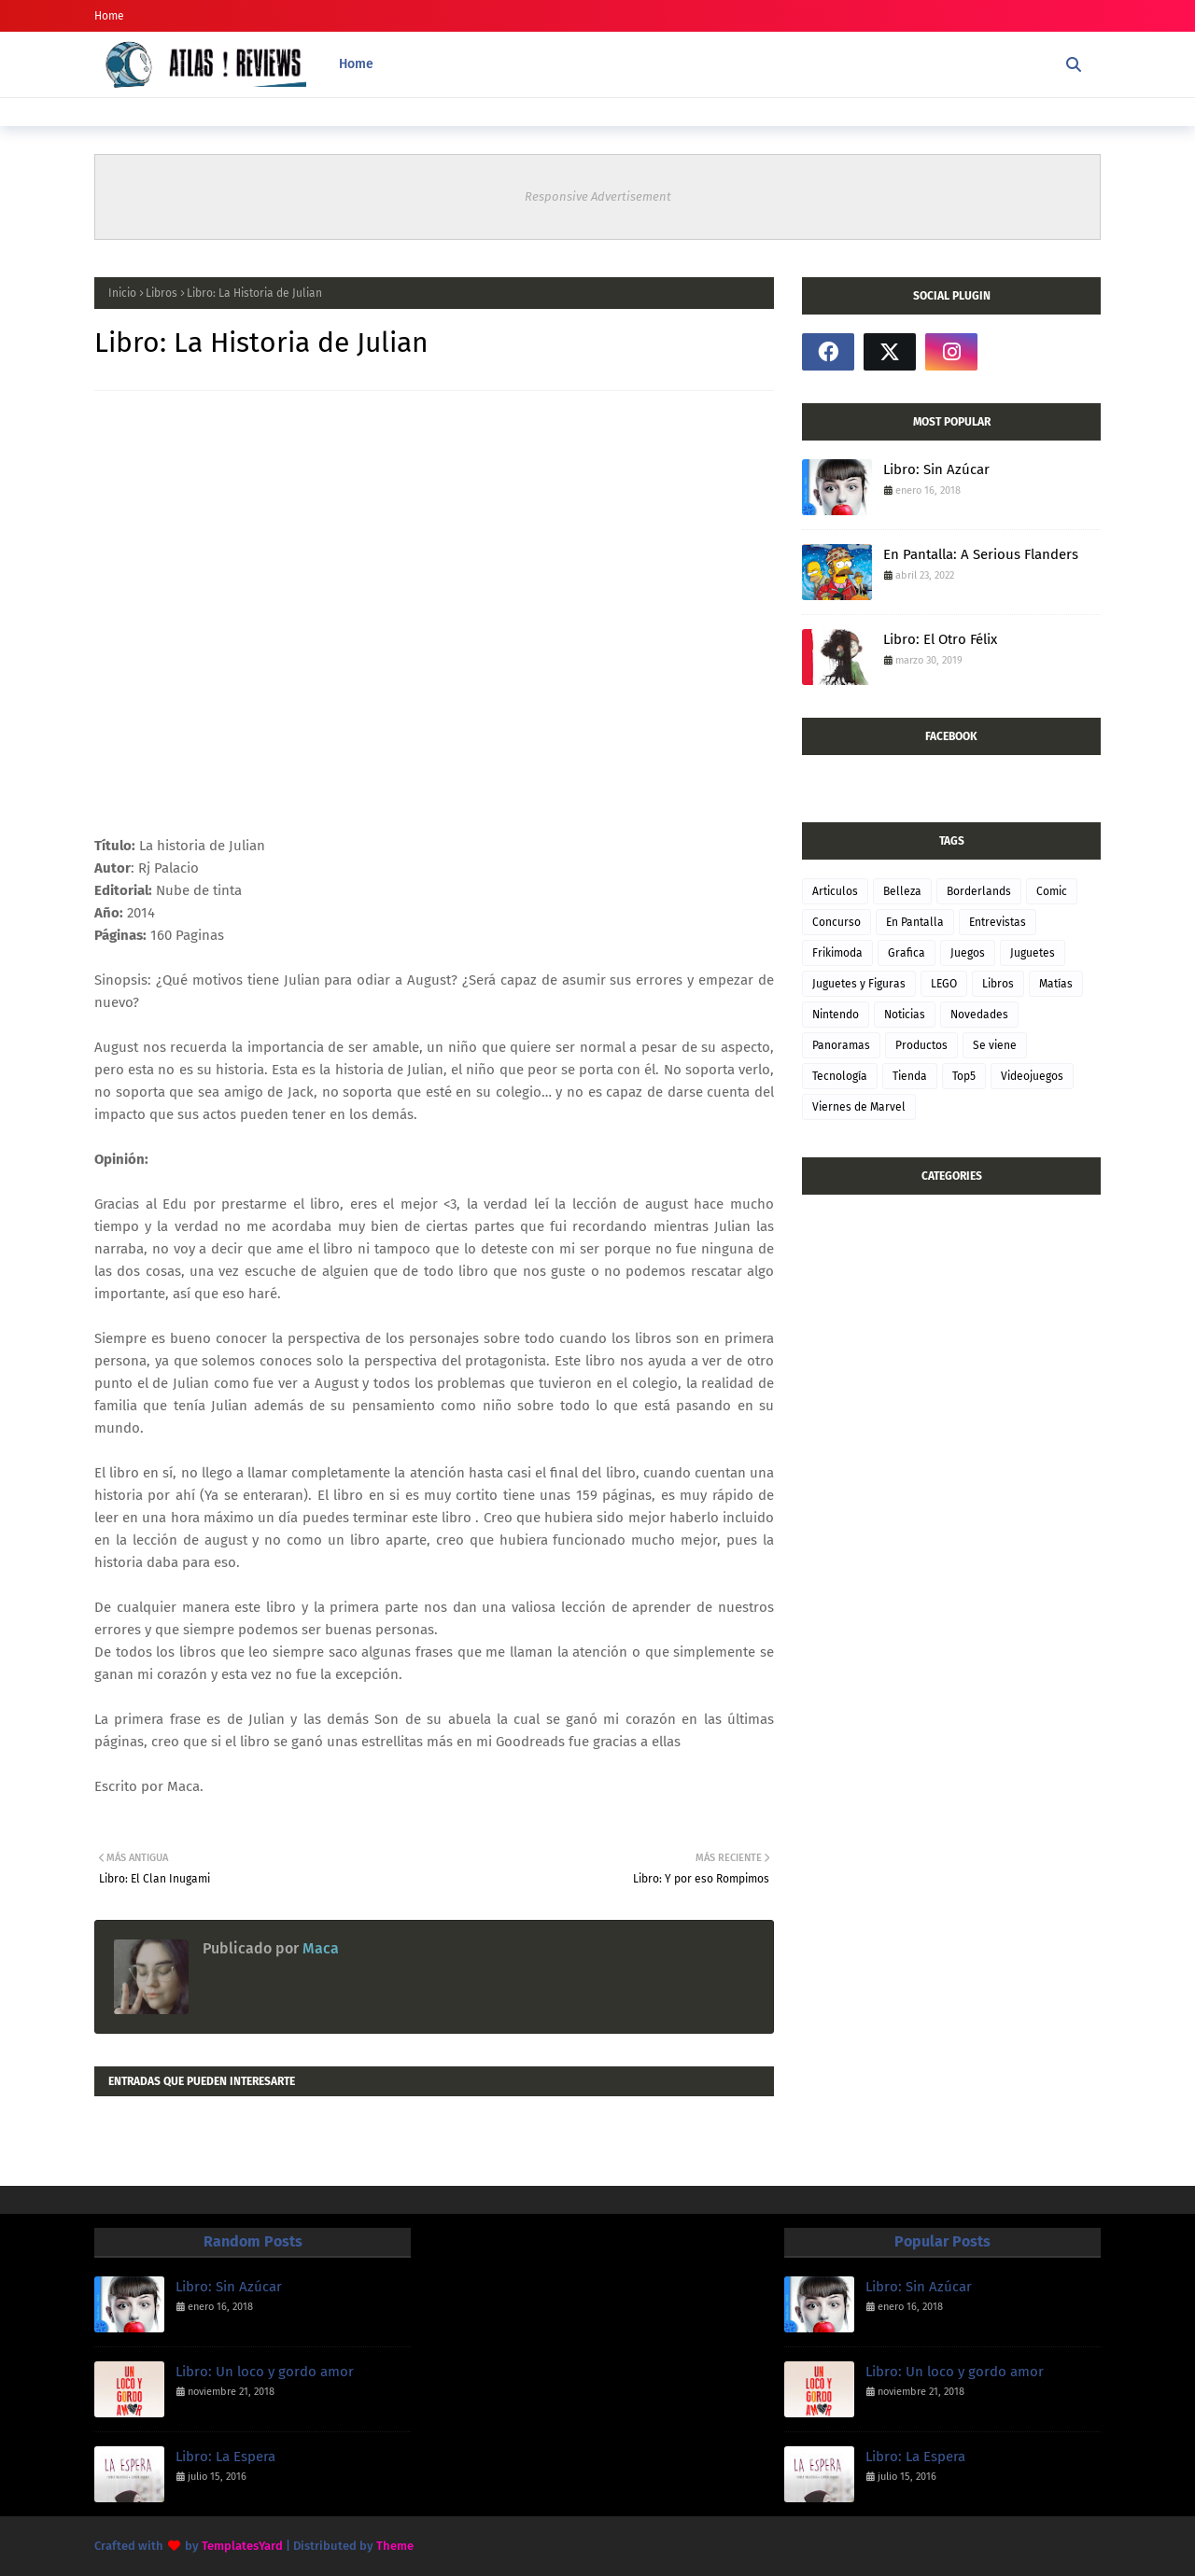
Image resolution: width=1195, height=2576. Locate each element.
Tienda (910, 1076)
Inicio (122, 293)
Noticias (904, 1014)
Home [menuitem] (356, 64)
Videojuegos (1032, 1076)
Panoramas (841, 1045)
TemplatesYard (242, 2546)
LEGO (944, 983)
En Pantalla (915, 922)
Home (109, 15)
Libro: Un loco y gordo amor (265, 2371)
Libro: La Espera (225, 2456)
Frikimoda (837, 952)
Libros (161, 293)
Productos (921, 1045)
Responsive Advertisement (598, 196)
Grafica (906, 952)
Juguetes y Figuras (859, 983)
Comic (1051, 891)
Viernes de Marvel (859, 1106)
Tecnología (839, 1076)
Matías (1056, 983)
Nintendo (835, 1014)
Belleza (902, 891)
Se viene (995, 1045)
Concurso (836, 922)
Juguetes (1032, 952)
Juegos (967, 952)
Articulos (835, 891)
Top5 (964, 1076)
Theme (395, 2546)
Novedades (979, 1014)
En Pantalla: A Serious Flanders (980, 554)
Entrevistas (997, 922)
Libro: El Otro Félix (940, 639)
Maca (319, 1948)
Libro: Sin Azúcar (936, 469)
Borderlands (979, 891)
